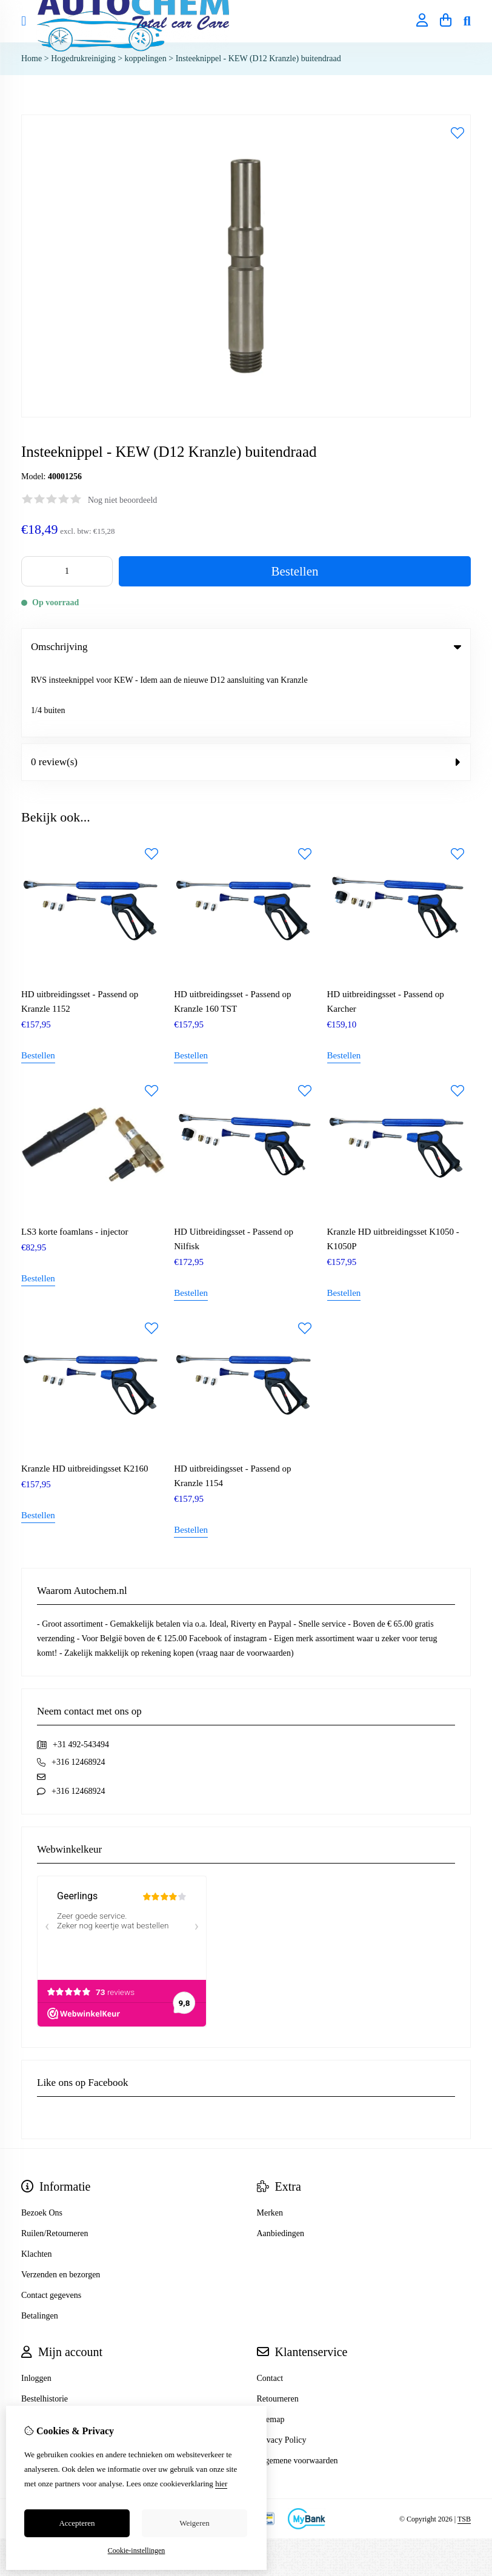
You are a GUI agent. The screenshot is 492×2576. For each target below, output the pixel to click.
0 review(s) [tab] (246, 690)
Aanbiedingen (281, 2161)
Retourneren (278, 2327)
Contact (270, 2306)
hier (221, 2483)
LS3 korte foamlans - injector (74, 1160)
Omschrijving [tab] (246, 646)
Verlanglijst (41, 2347)
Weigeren (194, 2523)
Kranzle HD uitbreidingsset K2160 (84, 1397)
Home (31, 58)
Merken (270, 2141)
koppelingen (146, 58)
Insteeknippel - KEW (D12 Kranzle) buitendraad (258, 58)
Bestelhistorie (44, 2327)
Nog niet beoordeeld (122, 500)
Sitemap (271, 2347)
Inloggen (36, 2306)
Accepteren (77, 2523)
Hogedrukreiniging (83, 58)
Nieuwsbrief (42, 2368)
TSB (464, 2447)
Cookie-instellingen (136, 2550)
